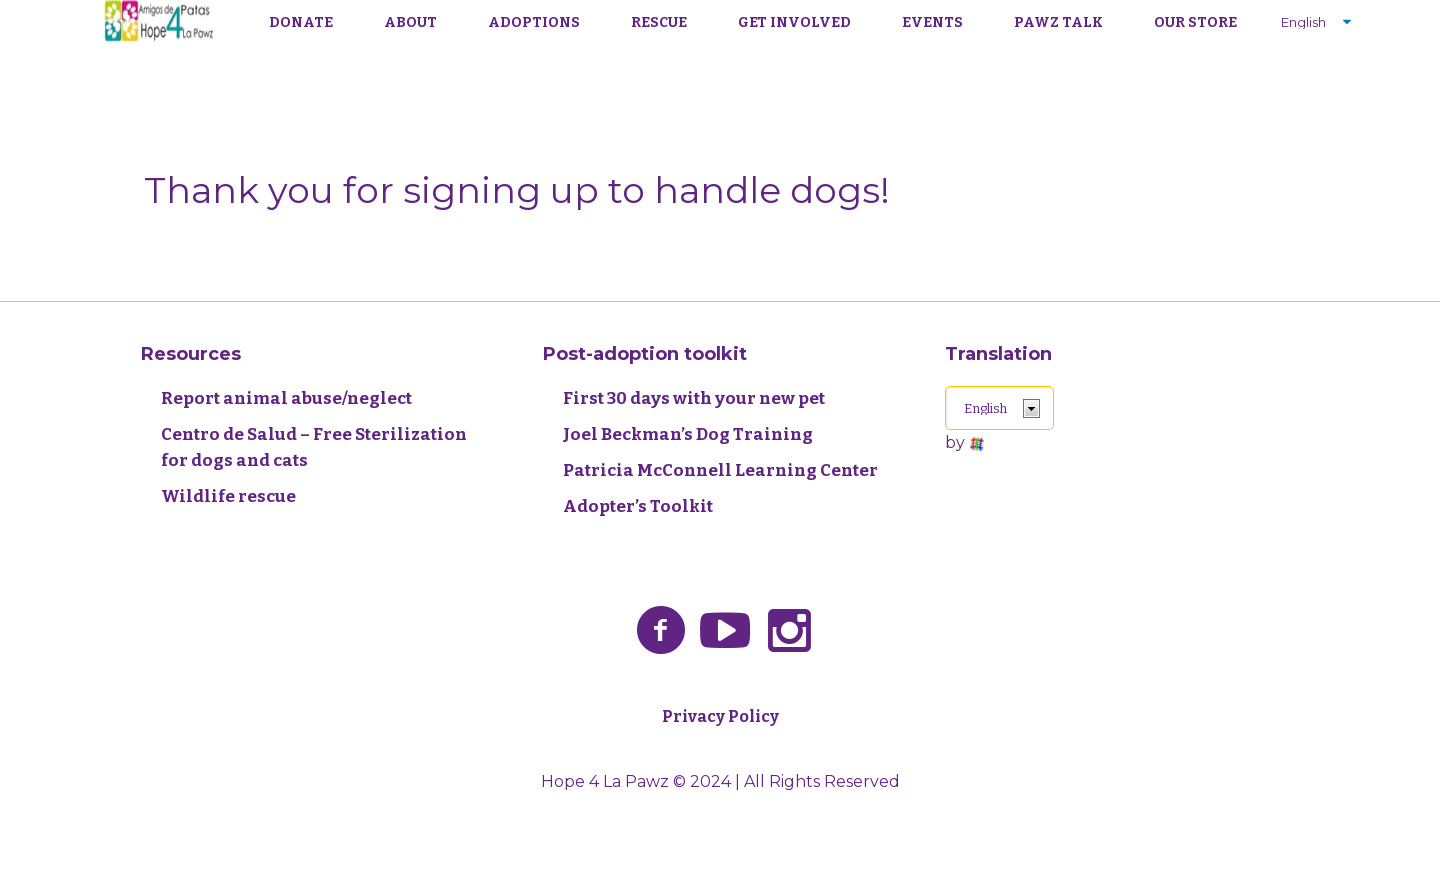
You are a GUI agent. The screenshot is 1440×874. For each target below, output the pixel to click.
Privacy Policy (720, 716)
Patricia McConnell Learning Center (720, 470)
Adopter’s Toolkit (638, 506)
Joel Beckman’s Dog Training (688, 434)
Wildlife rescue (228, 496)
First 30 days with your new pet (694, 398)
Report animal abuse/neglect (286, 398)
